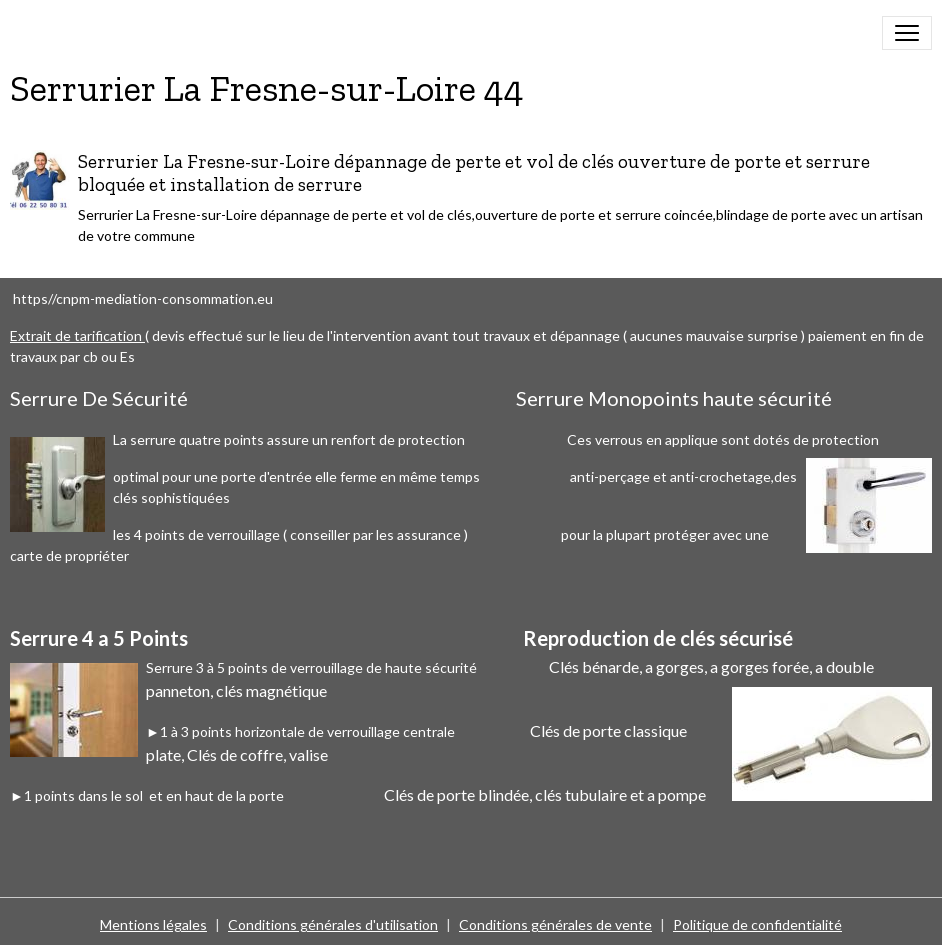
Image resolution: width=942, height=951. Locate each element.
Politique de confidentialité (757, 924)
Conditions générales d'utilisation (333, 924)
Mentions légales (153, 924)
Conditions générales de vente (555, 924)
